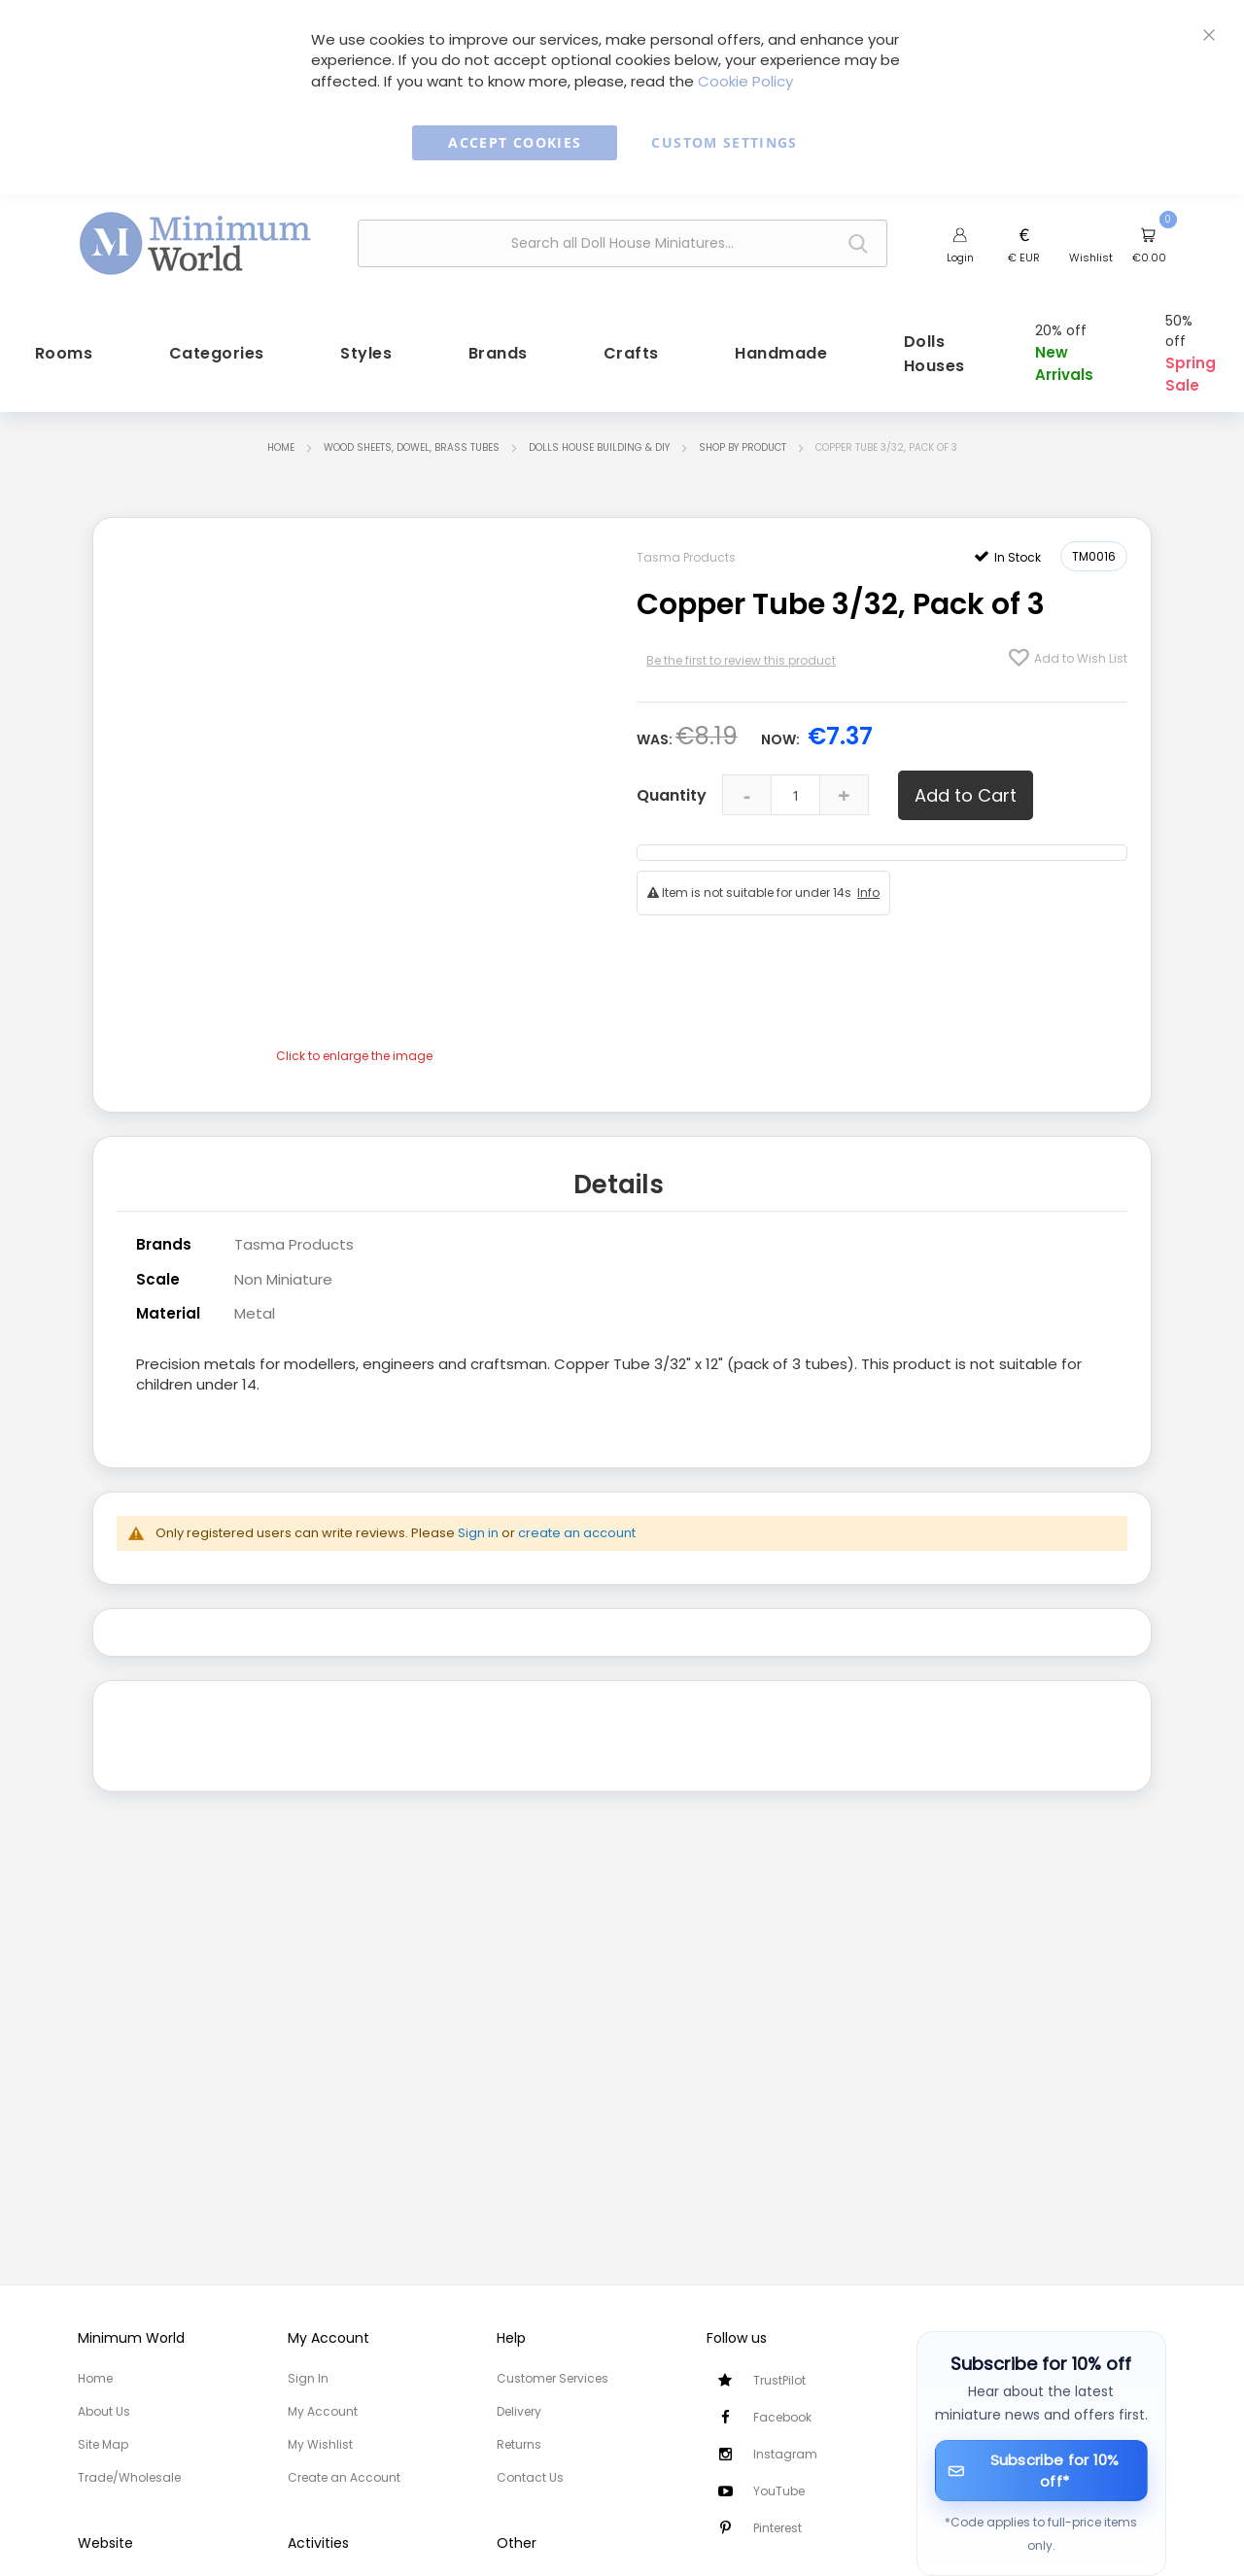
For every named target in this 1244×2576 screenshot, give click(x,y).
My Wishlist (320, 2444)
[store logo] (195, 241)
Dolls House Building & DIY (599, 425)
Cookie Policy (745, 81)
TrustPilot (779, 2380)
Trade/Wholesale (129, 2477)
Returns (519, 2444)
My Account (323, 2411)
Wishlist (1091, 257)
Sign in (478, 1509)
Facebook (782, 2417)
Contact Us (530, 2477)
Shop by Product (742, 425)
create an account (577, 1509)
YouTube (779, 2491)
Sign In (308, 2378)
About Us (104, 2411)
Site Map (103, 2444)
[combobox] (622, 243)
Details (618, 1163)
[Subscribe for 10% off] (1042, 2470)
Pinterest (777, 2528)
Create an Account (344, 2477)
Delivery (519, 2411)
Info (868, 870)
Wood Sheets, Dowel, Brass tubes (412, 425)
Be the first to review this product (741, 638)
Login (960, 257)
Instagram (785, 2454)
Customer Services (552, 2378)
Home (280, 425)
